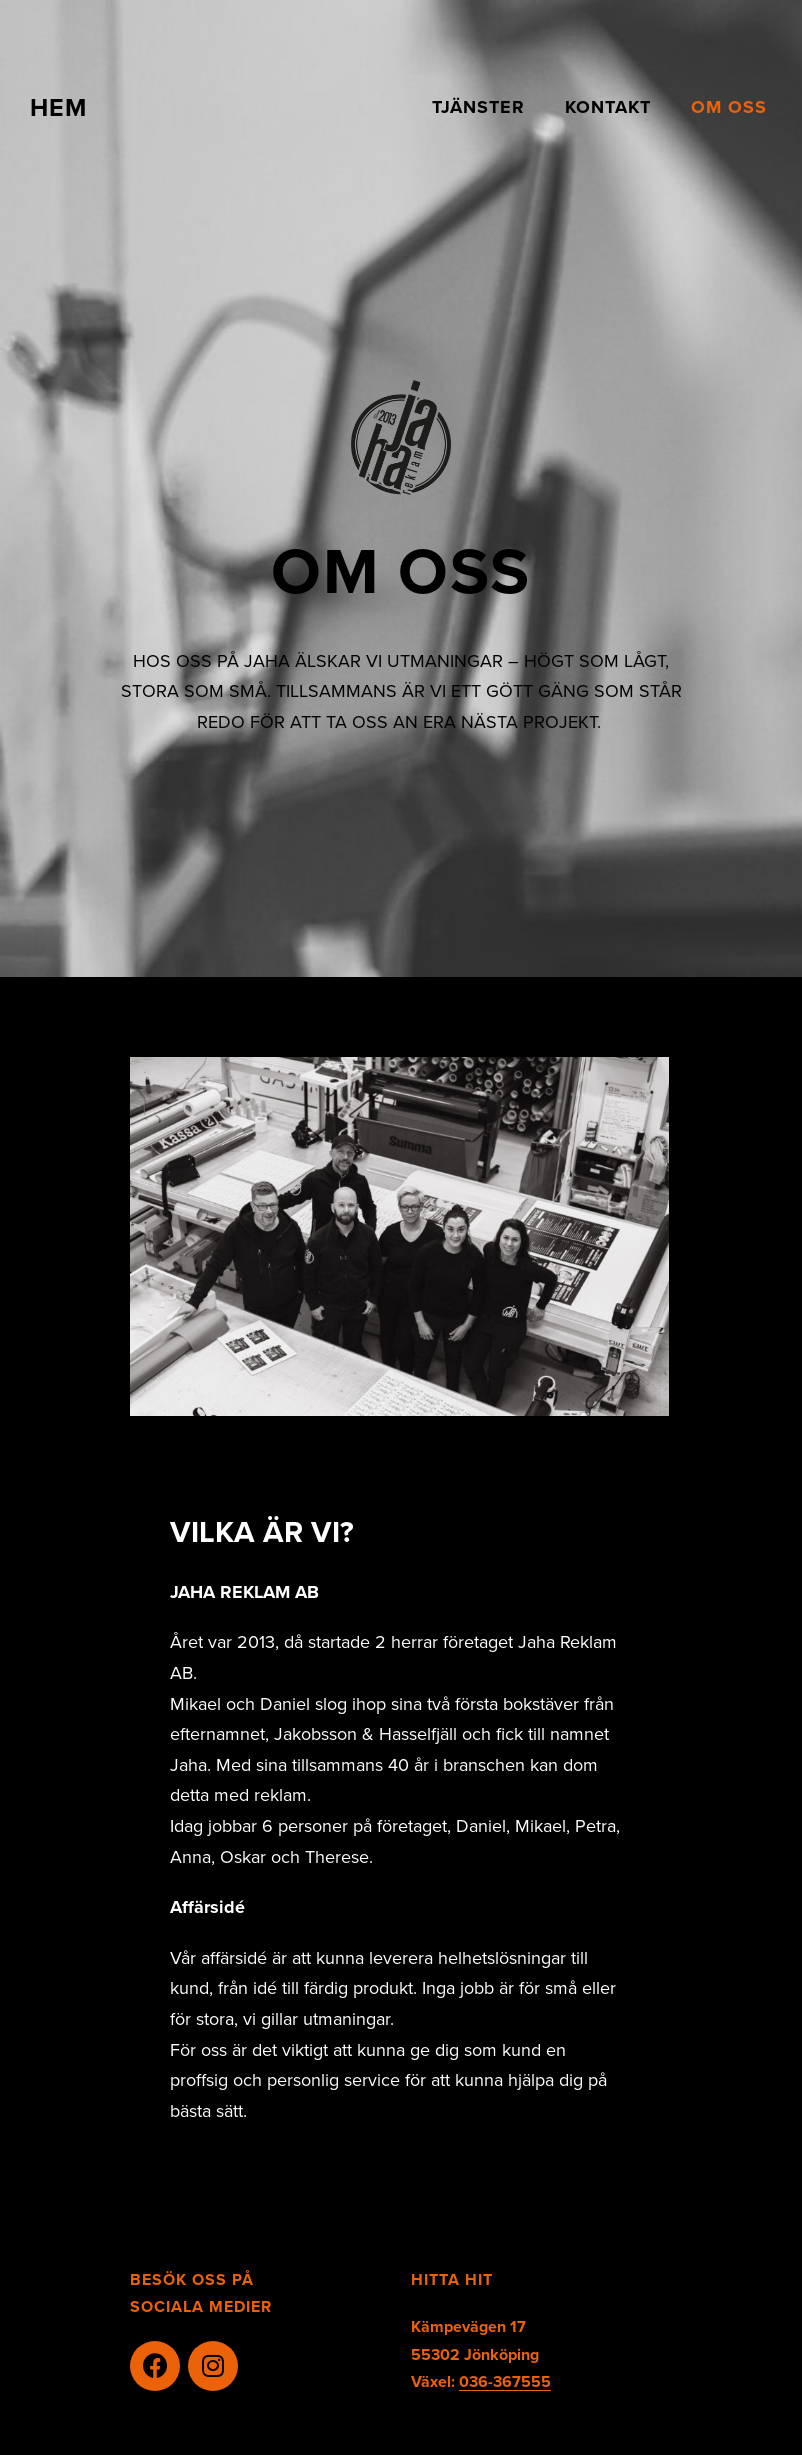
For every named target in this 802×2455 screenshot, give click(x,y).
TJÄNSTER (478, 107)
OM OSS (729, 107)
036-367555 (505, 2381)
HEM (58, 107)
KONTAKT (608, 107)
